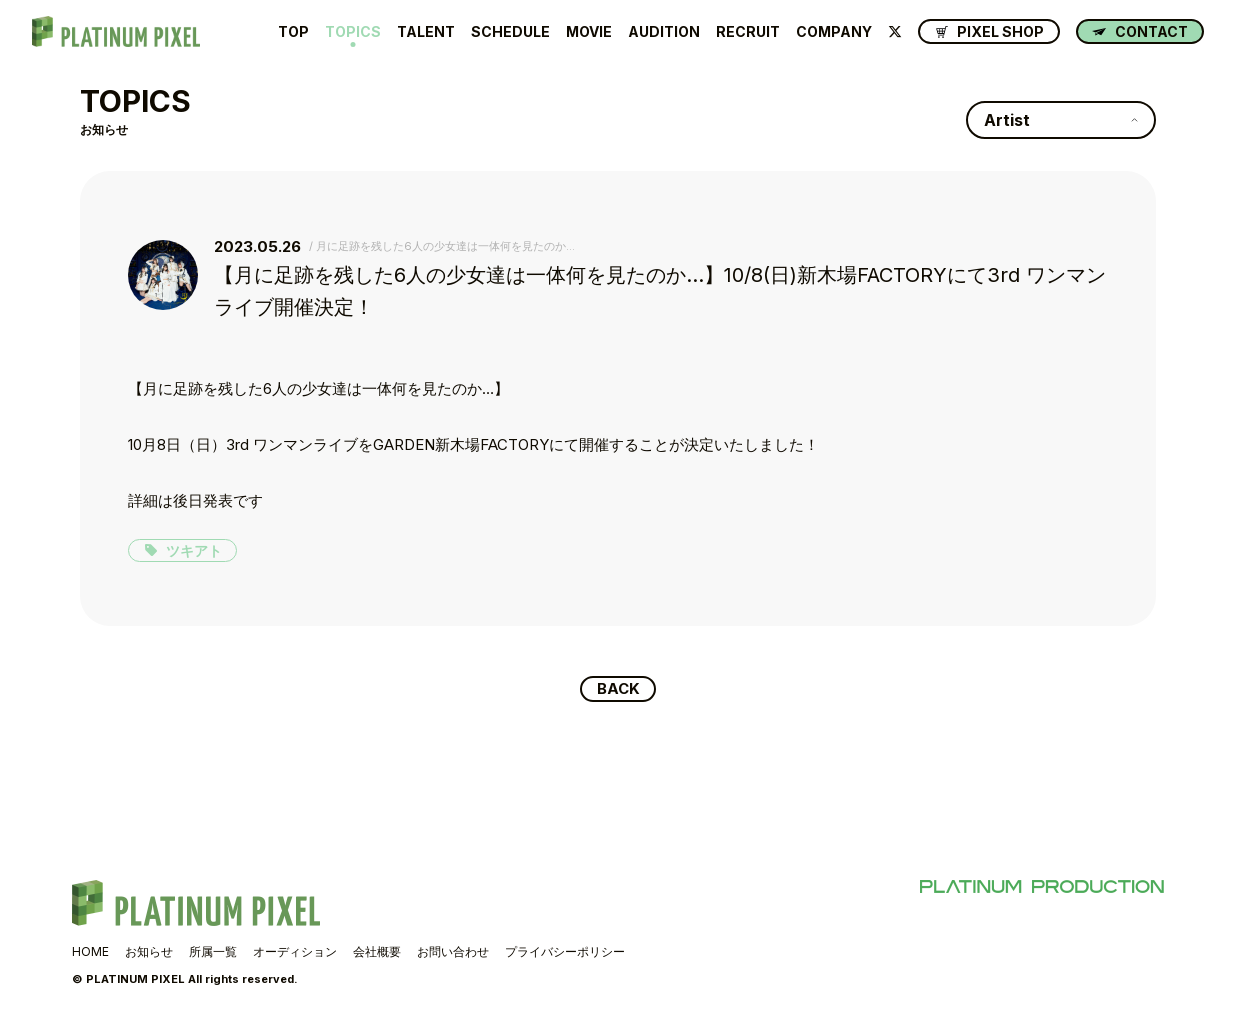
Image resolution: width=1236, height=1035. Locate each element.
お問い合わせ (453, 953)
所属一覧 (213, 953)
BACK (618, 690)
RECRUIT (748, 32)
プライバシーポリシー (565, 953)
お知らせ (149, 953)
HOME (90, 953)
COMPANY (834, 32)
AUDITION (664, 32)
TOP (293, 32)
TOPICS (353, 32)
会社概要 (377, 953)
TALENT (426, 32)
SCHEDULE (510, 32)
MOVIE (589, 32)
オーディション (295, 953)
